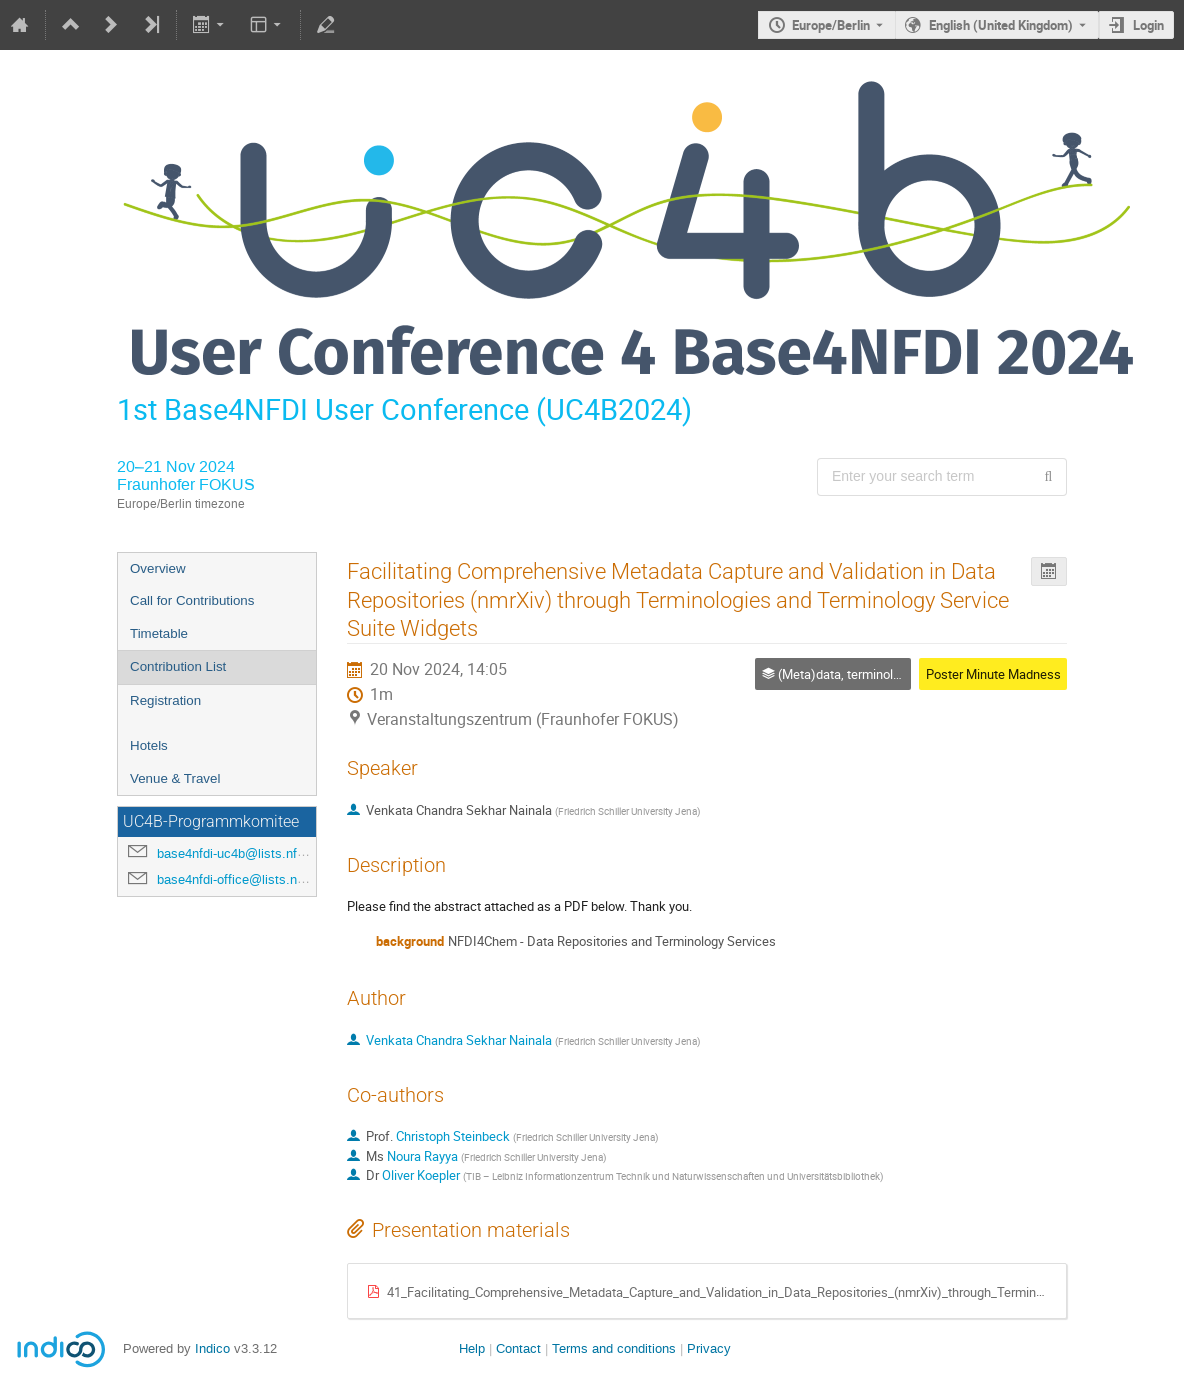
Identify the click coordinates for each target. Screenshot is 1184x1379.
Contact (518, 1348)
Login (1148, 25)
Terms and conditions (614, 1348)
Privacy (709, 1348)
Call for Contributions (192, 600)
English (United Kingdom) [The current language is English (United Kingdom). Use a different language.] (1001, 25)
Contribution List (178, 666)
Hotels (149, 745)
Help (472, 1348)
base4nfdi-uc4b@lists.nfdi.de (241, 853)
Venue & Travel (175, 778)
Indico (212, 1348)
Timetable (159, 633)
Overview (158, 568)
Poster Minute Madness (993, 674)
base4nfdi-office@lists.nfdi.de (243, 879)
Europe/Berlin (831, 25)
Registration (165, 700)
